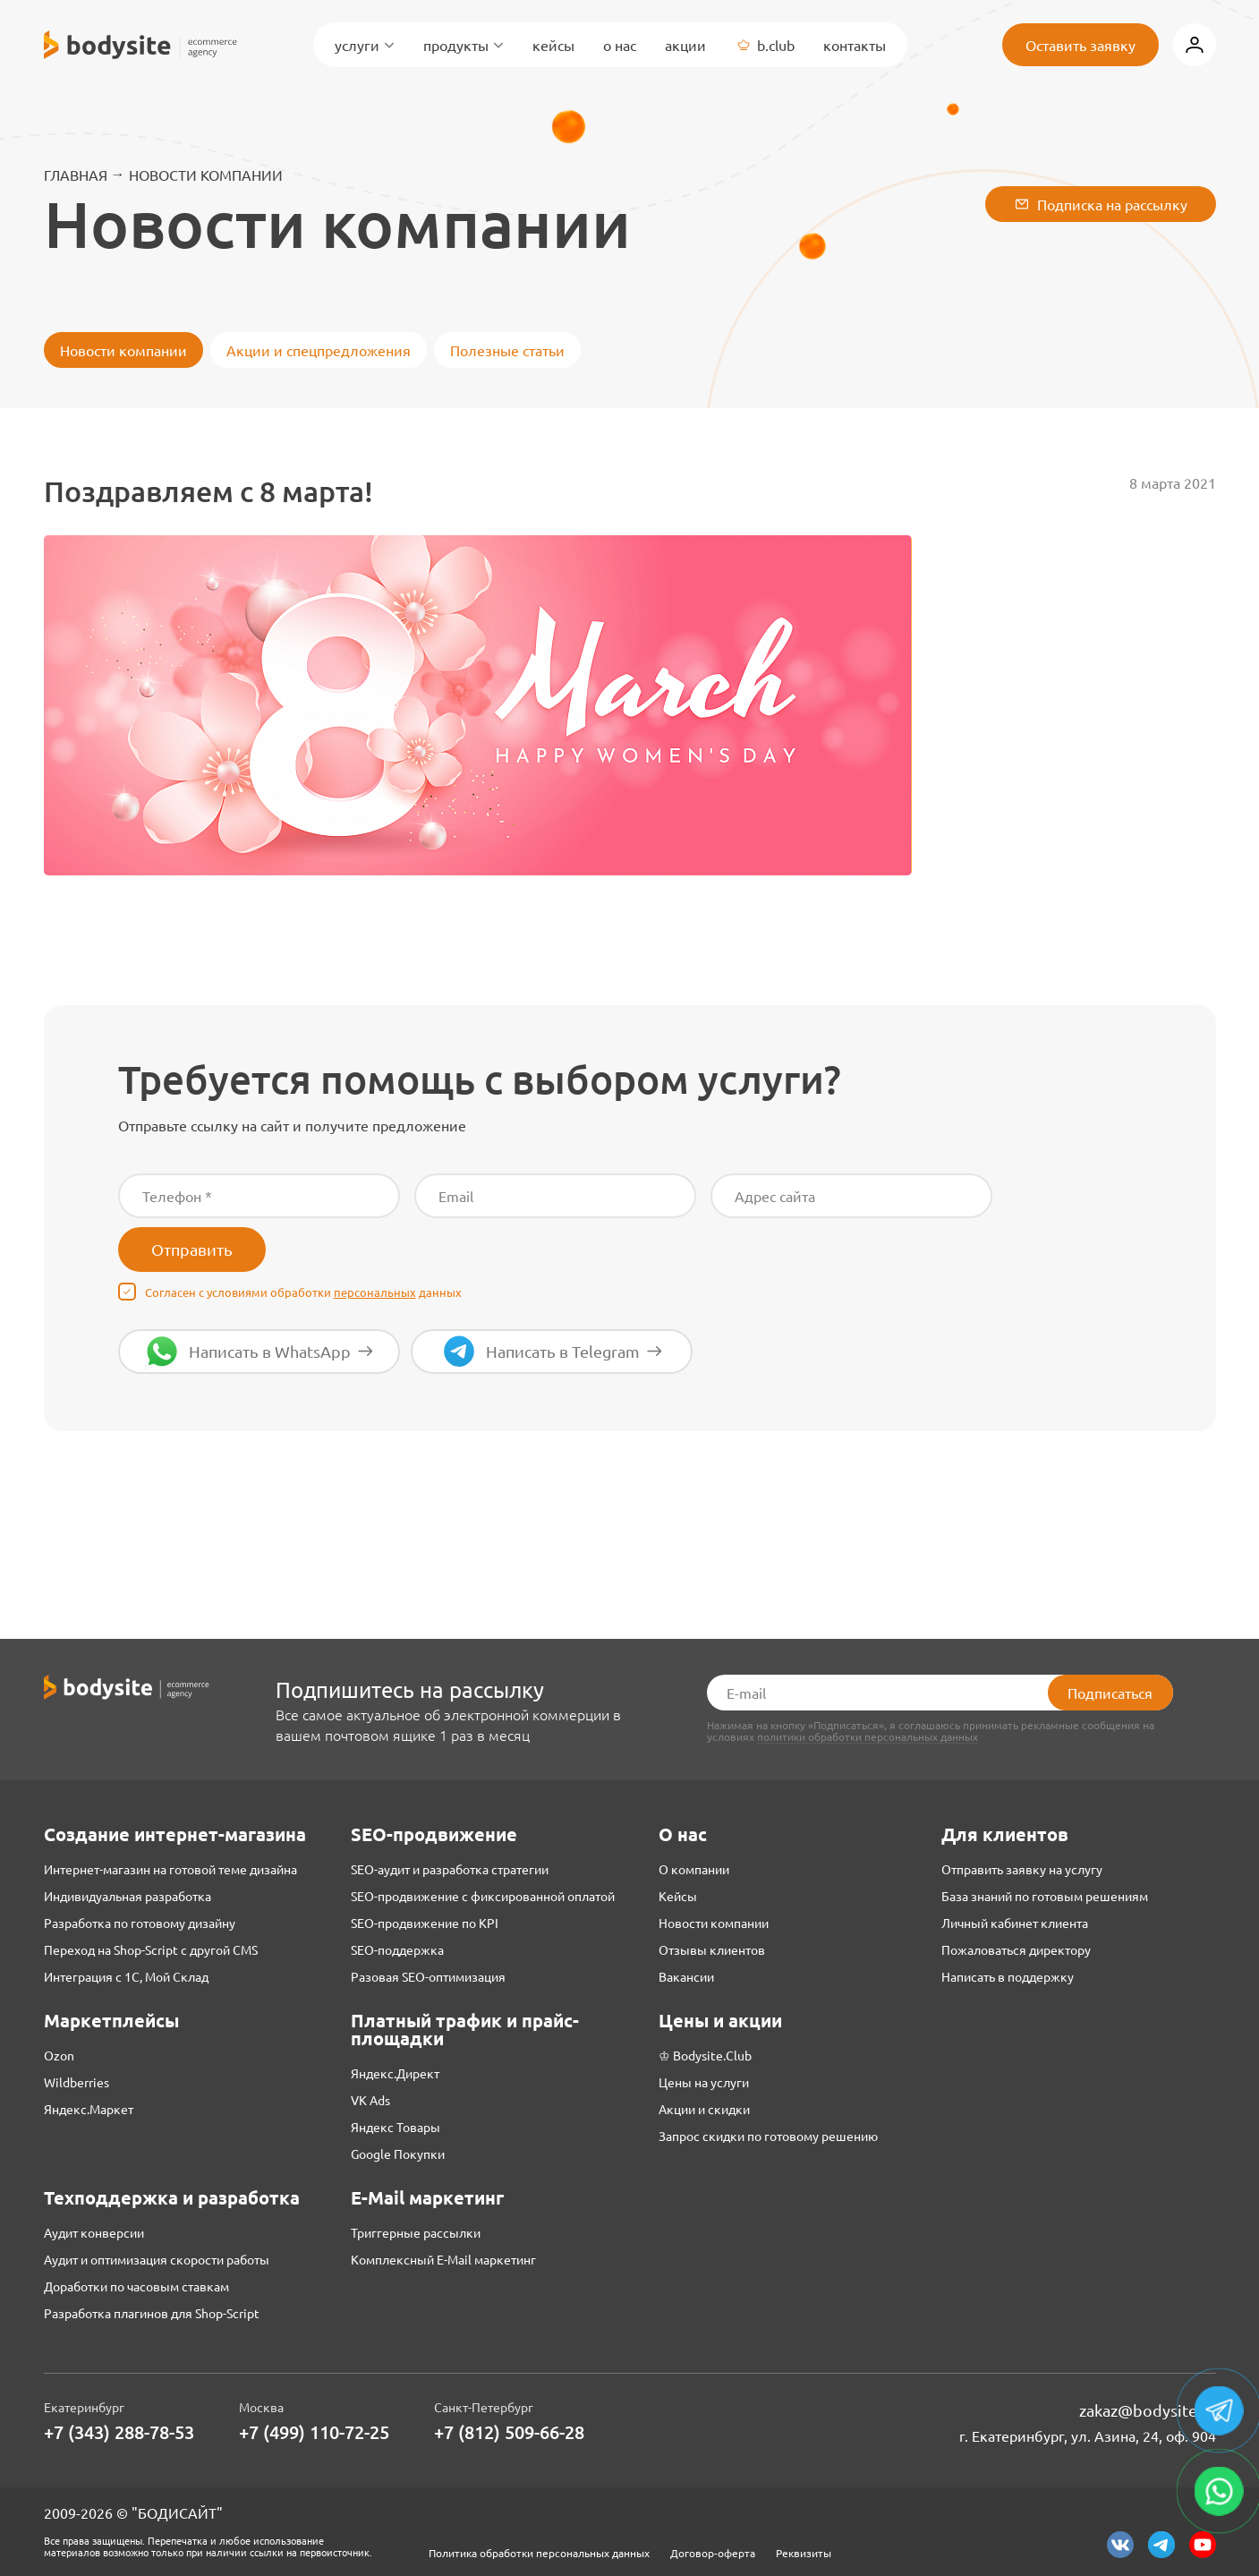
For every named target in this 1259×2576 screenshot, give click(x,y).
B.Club (765, 45)
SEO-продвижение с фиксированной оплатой (483, 1896)
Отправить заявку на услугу (1021, 1869)
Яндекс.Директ (395, 2073)
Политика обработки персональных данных (539, 2552)
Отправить (192, 1249)
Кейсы (553, 45)
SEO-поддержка (397, 1949)
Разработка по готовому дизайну (139, 1923)
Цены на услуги (704, 2082)
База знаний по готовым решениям (1044, 1896)
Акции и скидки (704, 2109)
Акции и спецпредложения (318, 350)
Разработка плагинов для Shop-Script (151, 2313)
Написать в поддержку (1007, 1976)
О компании (694, 1869)
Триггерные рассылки (416, 2232)
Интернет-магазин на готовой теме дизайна (170, 1869)
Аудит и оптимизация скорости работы (156, 2259)
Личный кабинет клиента (1014, 1923)
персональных (375, 1292)
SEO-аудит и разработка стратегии (450, 1869)
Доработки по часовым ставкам (136, 2286)
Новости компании (206, 174)
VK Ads (370, 2100)
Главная (75, 174)
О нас (619, 45)
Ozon (59, 2055)
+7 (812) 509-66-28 (509, 2432)
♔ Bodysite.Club (705, 2055)
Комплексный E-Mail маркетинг (443, 2259)
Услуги (365, 45)
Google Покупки (398, 2153)
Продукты (463, 45)
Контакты (854, 45)
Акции (685, 45)
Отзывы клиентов (712, 1949)
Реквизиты (803, 2552)
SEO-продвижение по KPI (424, 1923)
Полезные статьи (507, 350)
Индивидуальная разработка (127, 1896)
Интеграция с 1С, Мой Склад (126, 1976)
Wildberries (76, 2082)
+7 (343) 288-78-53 (119, 2432)
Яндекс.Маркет (88, 2109)
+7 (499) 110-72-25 (314, 2432)
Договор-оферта (712, 2552)
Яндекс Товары (395, 2127)
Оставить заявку (1080, 45)
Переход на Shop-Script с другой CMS (151, 1949)
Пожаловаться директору (1016, 1949)
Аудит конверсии (94, 2232)
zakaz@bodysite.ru (1147, 2410)
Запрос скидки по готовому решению (768, 2136)
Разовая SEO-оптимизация (428, 1976)
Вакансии (686, 1976)
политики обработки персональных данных (867, 1737)
